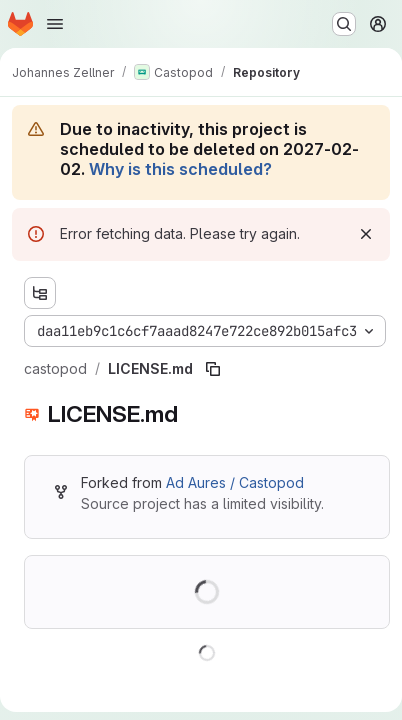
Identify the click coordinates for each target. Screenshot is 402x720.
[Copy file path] (213, 369)
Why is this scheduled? (180, 169)
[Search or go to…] (344, 24)
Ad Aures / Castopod (235, 482)
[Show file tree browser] (40, 293)
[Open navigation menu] (55, 24)
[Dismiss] (366, 234)
